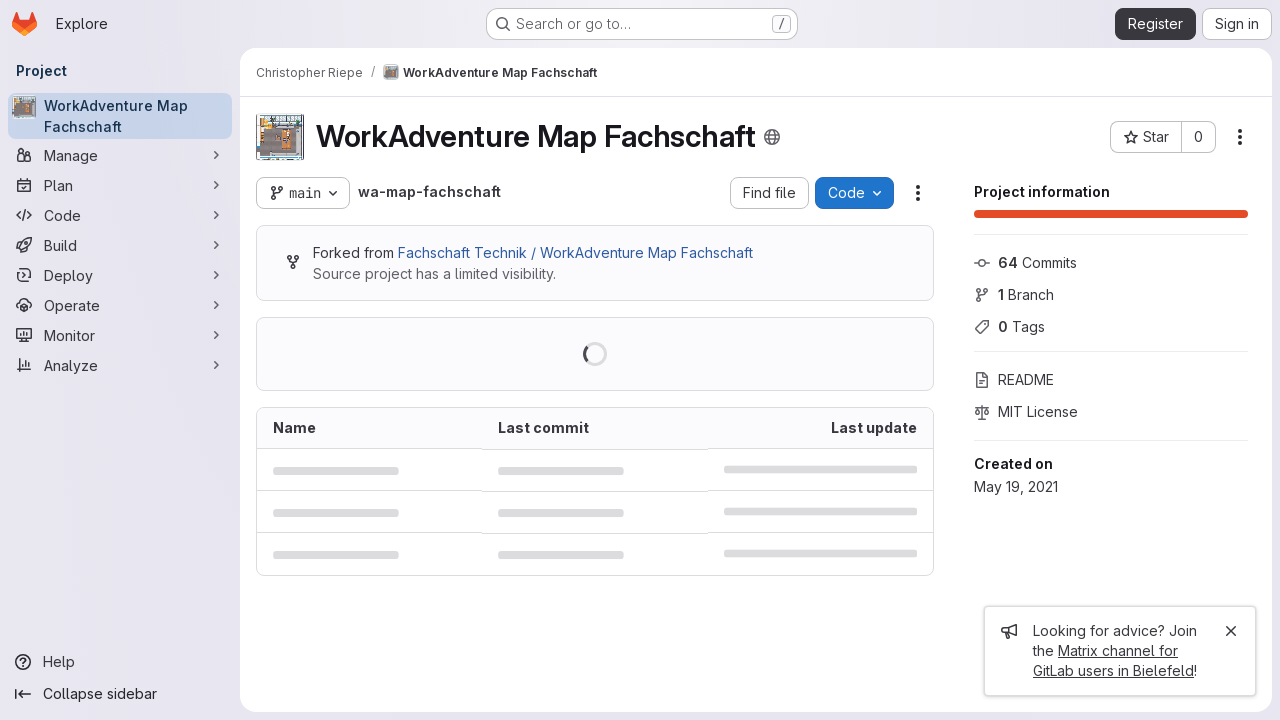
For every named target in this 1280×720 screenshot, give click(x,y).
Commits (1025, 262)
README (1014, 379)
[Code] (120, 215)
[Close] (1231, 631)
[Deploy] (120, 275)
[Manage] (120, 155)
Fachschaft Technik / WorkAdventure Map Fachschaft (575, 252)
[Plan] (120, 185)
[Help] (120, 662)
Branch (1014, 294)
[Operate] (120, 305)
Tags (1009, 326)
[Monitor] (120, 335)
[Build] (120, 245)
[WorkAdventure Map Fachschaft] (120, 116)
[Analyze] (120, 365)
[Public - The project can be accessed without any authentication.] (772, 137)
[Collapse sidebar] (120, 694)
